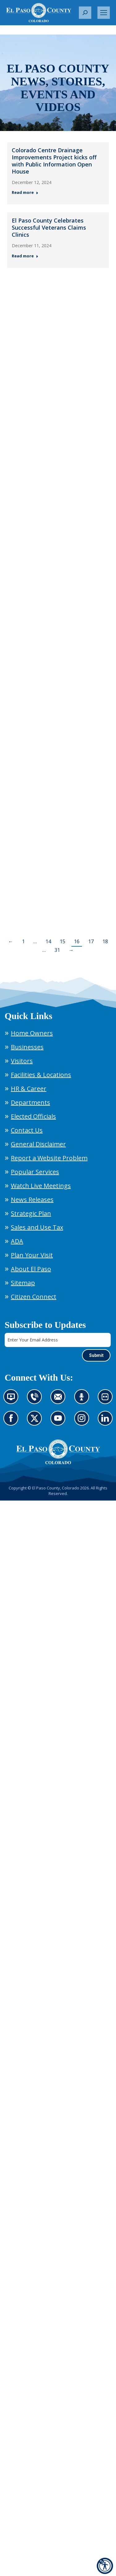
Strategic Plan (31, 1213)
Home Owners (32, 1033)
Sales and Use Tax (37, 1227)
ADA (17, 1241)
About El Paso (31, 1269)
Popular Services (35, 1172)
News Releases (32, 1199)
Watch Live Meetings (41, 1186)
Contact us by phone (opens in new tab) (36, 1400)
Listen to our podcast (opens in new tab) (83, 1400)
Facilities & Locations (41, 1075)
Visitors (22, 1061)
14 (48, 941)
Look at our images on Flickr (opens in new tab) (107, 1400)
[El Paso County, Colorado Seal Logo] (58, 1452)
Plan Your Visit (32, 1255)
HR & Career (28, 1088)
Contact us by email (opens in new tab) (60, 1400)
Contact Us (27, 1130)
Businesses (27, 1047)
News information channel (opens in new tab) (13, 1400)
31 (57, 950)
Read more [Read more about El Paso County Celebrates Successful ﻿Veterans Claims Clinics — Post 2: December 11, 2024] (25, 256)
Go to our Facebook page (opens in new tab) (12, 1422)
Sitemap (23, 1283)
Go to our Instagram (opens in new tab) (84, 1422)
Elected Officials (33, 1116)
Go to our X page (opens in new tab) (36, 1422)
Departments (30, 1102)
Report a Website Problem (49, 1158)
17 (91, 941)
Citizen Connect (33, 1296)
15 (62, 941)
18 (105, 941)
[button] (85, 12)
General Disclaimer (38, 1144)
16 (76, 941)
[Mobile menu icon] (103, 12)
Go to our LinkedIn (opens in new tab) (107, 1422)
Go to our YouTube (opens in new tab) (59, 1422)
